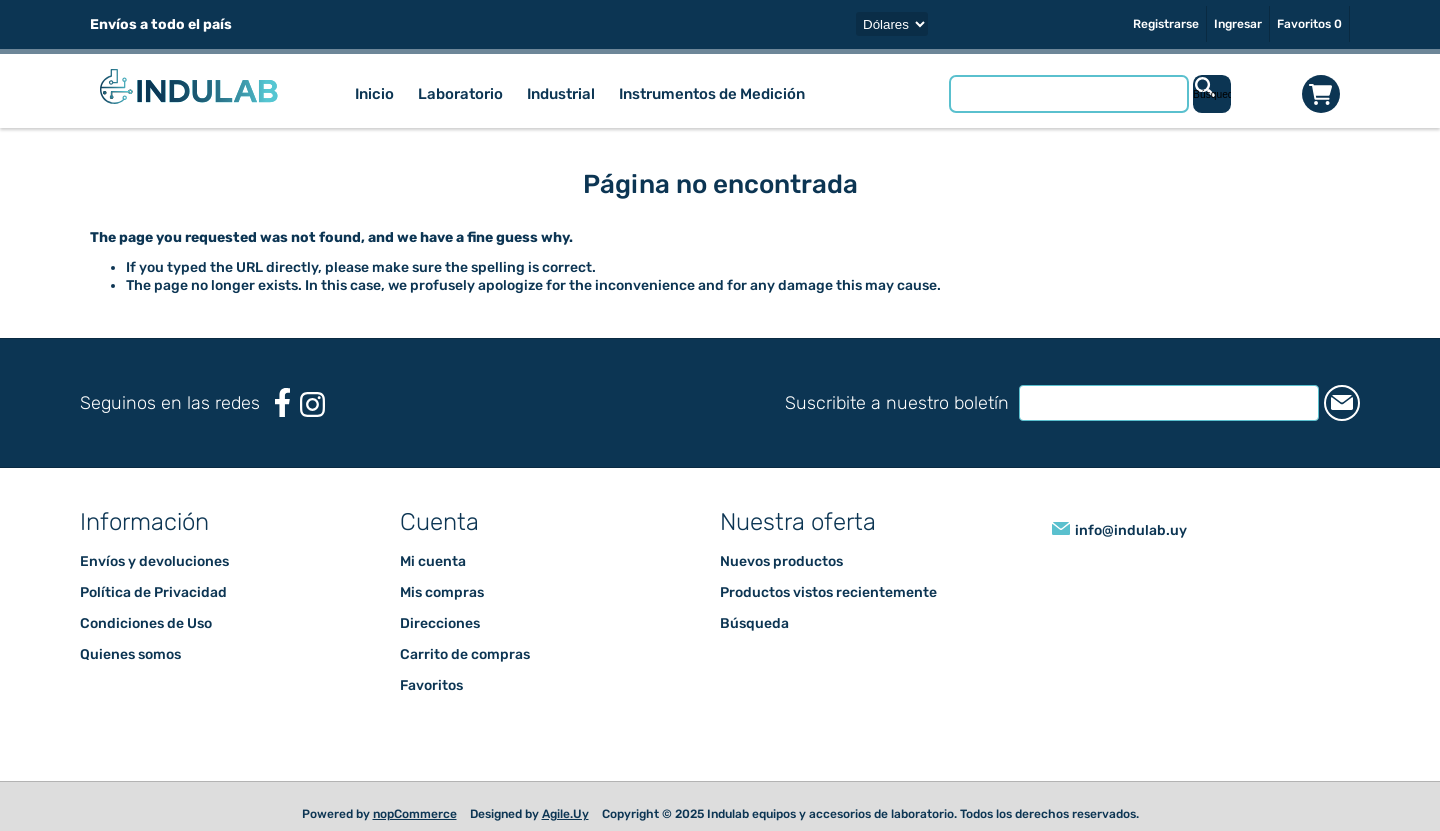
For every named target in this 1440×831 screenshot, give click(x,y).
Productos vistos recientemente (828, 592)
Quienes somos (130, 654)
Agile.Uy (565, 814)
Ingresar (1238, 24)
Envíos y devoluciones (154, 561)
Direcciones (440, 623)
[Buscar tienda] (1069, 94)
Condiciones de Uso (146, 623)
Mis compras (442, 592)
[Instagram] (312, 404)
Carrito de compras (1321, 94)
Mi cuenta (433, 561)
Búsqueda (754, 623)
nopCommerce (415, 814)
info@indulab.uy (1131, 530)
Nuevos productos (781, 561)
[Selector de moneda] (892, 24)
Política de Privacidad (153, 592)
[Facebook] (282, 402)
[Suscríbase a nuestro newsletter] (1169, 403)
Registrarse (1166, 24)
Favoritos (431, 685)
